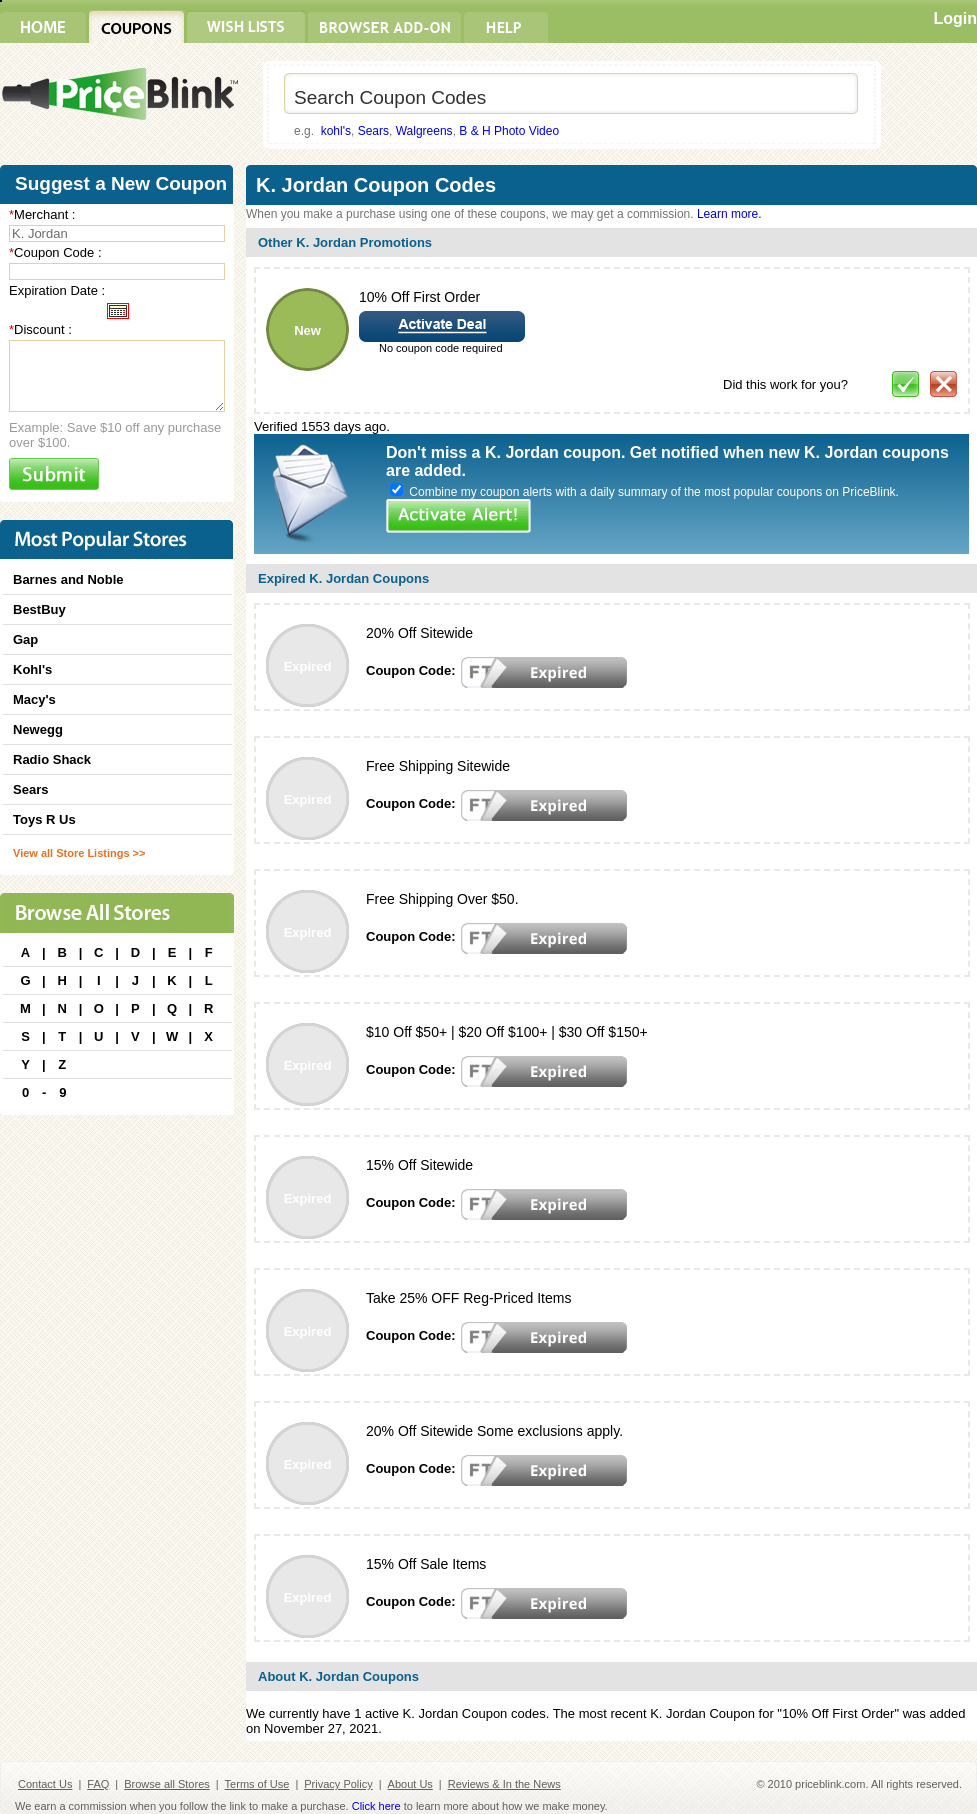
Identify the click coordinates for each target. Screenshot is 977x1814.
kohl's (336, 131)
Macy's (34, 699)
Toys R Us (44, 819)
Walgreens (424, 131)
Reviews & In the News (504, 1784)
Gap (25, 639)
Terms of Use (257, 1784)
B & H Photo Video (509, 131)
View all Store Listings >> (79, 853)
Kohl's (32, 669)
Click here (376, 1806)
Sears (373, 131)
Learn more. (729, 214)
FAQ (98, 1784)
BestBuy (39, 609)
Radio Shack (52, 759)
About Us (410, 1784)
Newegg (38, 729)
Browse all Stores (167, 1784)
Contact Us (45, 1784)
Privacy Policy (338, 1784)
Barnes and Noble (68, 579)
